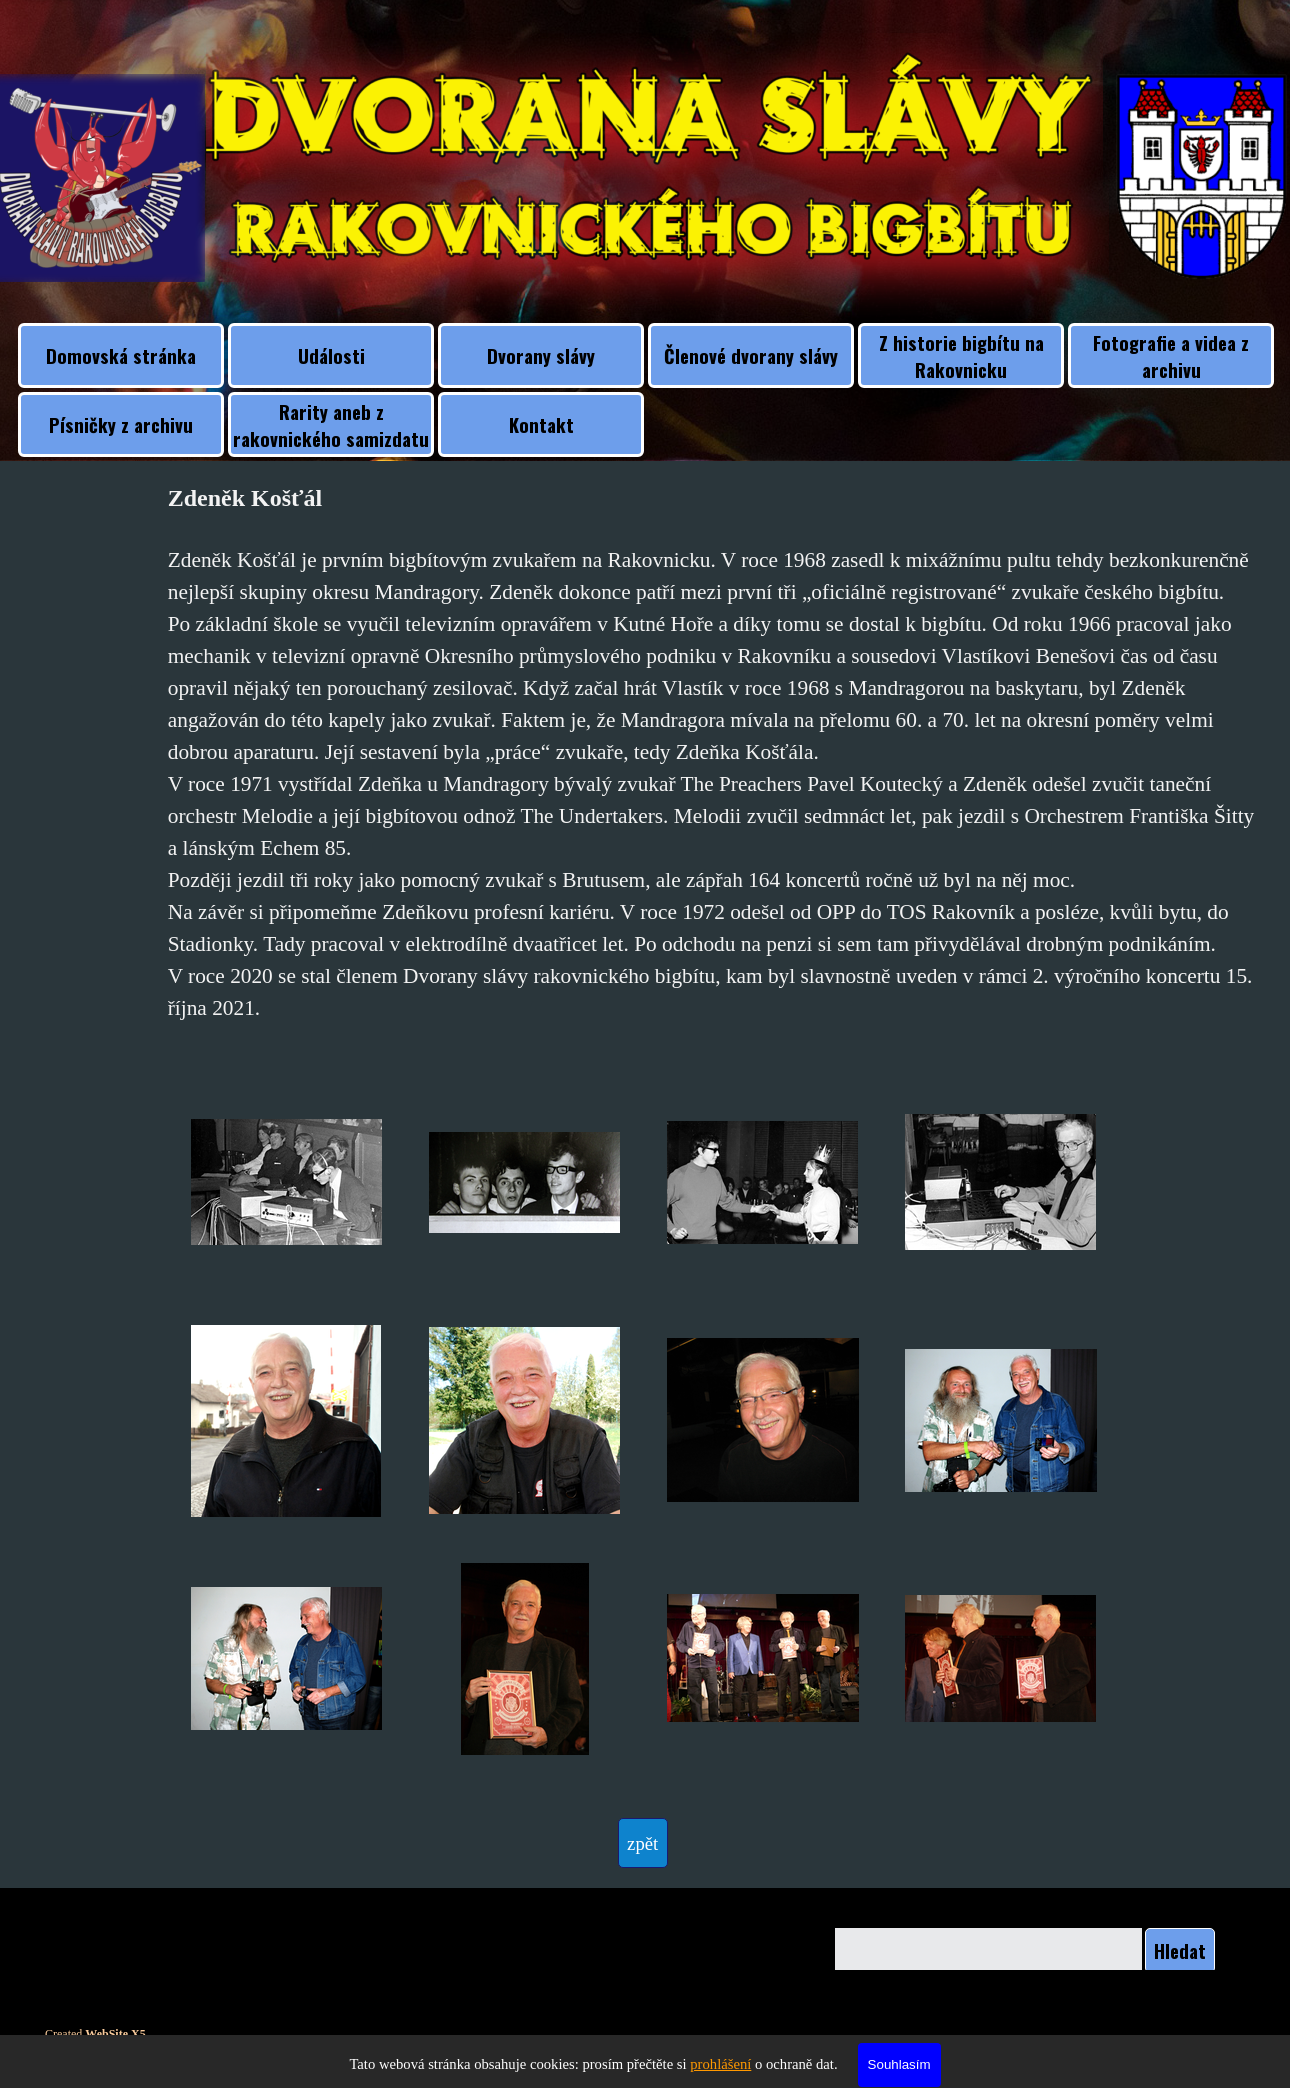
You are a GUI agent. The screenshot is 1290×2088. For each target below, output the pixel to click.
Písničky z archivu (121, 424)
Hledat (1180, 1950)
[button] (287, 1183)
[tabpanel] (716, 752)
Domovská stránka (121, 355)
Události (331, 355)
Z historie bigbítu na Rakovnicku (961, 356)
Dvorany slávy (541, 355)
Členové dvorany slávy (751, 355)
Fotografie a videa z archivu (1171, 356)
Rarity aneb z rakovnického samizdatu (331, 425)
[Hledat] (988, 1950)
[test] (643, 1843)
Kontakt (541, 424)
